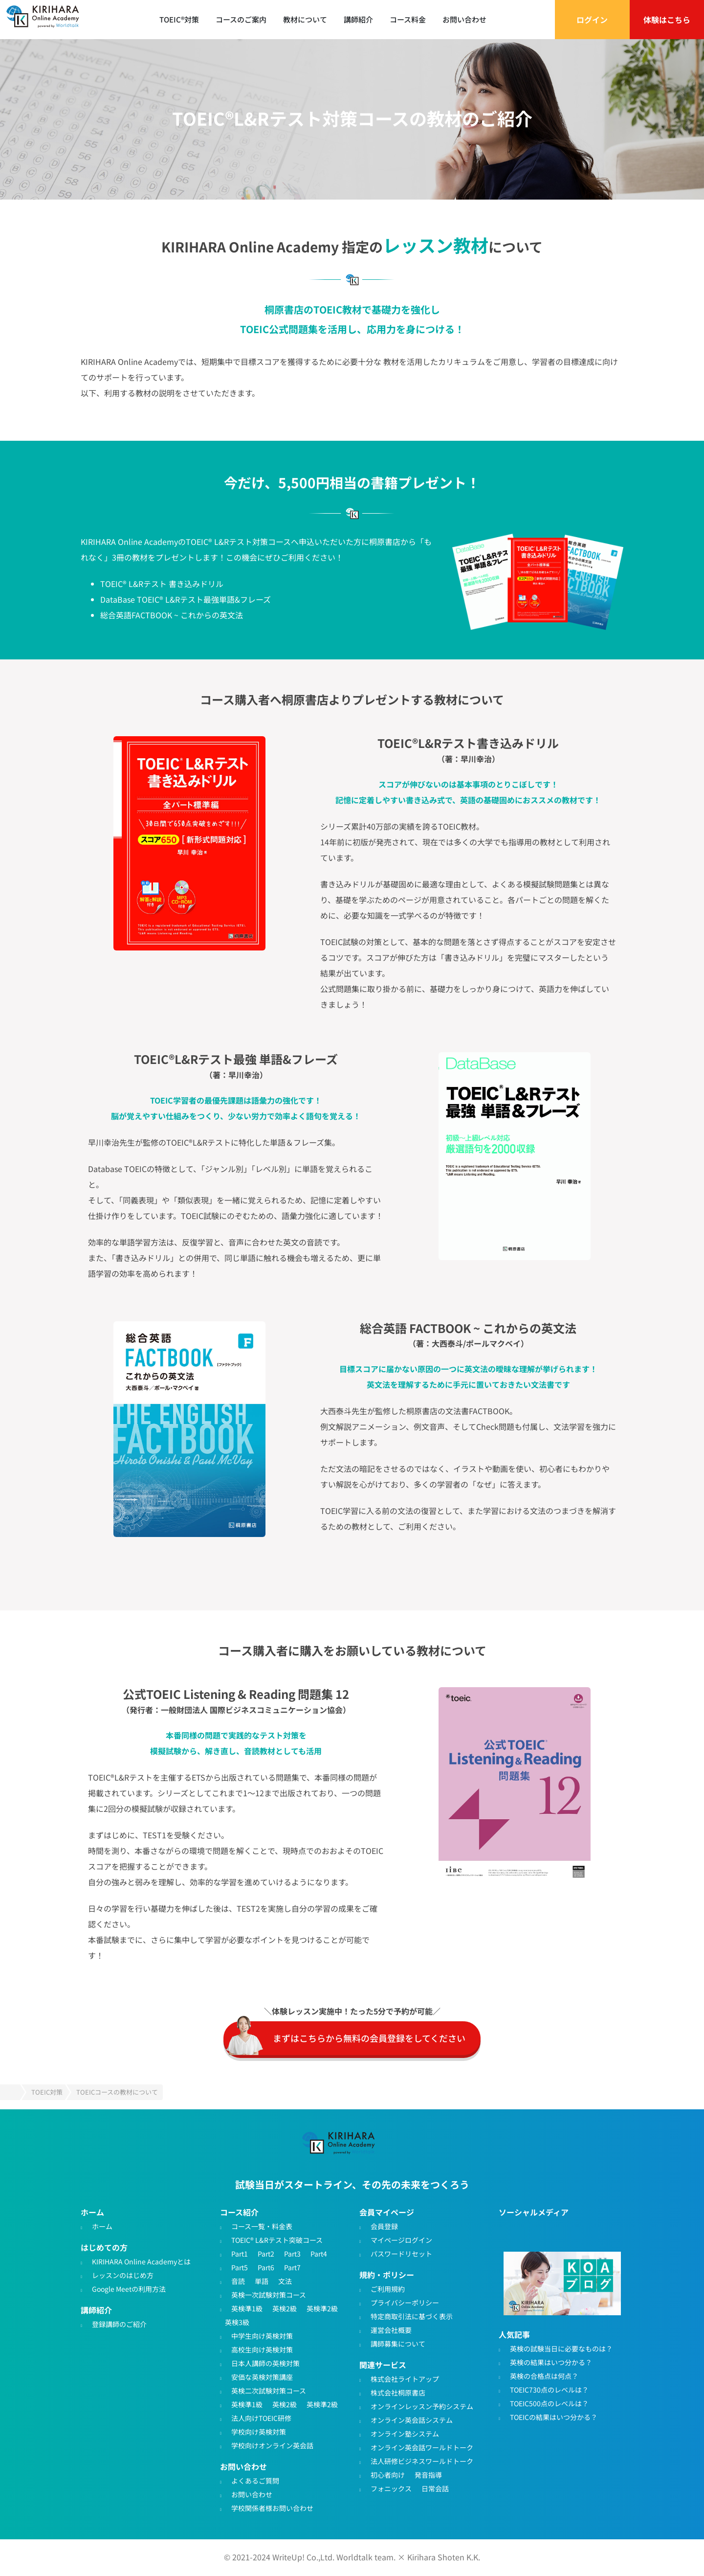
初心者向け (388, 2475)
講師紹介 (358, 19)
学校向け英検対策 (258, 2432)
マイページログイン (401, 2240)
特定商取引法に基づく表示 (412, 2317)
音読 (238, 2281)
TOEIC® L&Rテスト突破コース (277, 2240)
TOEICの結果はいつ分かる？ (553, 2417)
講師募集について (398, 2344)
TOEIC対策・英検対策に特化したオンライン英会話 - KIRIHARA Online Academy (49, 19)
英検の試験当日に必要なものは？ (561, 2349)
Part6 (266, 2268)
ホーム (102, 2227)
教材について (305, 19)
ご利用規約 (388, 2289)
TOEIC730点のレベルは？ (549, 2390)
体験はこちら (666, 19)
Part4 (318, 2254)
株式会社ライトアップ (405, 2379)
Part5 (239, 2268)
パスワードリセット (401, 2254)
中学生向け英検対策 (262, 2336)
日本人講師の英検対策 (265, 2364)
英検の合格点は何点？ (544, 2376)
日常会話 (435, 2489)
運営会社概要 (391, 2330)
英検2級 (284, 2309)
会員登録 (384, 2227)
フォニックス (391, 2489)
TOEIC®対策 (179, 19)
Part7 (292, 2268)
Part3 (292, 2254)
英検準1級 (247, 2309)
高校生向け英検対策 (262, 2350)
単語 (261, 2281)
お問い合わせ (464, 19)
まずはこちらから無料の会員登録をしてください (369, 2038)
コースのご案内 (241, 19)
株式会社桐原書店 (398, 2393)
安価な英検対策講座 (262, 2377)
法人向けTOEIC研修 (261, 2418)
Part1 (239, 2254)
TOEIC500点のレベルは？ (549, 2404)
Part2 (266, 2254)
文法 (285, 2281)
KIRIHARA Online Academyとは (141, 2262)
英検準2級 (322, 2309)
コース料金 (408, 19)
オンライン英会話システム (412, 2420)
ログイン (592, 19)
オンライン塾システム (405, 2434)
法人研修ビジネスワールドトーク (422, 2461)
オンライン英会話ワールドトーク (422, 2448)
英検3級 (237, 2322)
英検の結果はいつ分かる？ (551, 2363)
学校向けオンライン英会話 (272, 2446)
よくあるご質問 (255, 2481)
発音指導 (428, 2475)
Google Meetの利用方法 (129, 2289)
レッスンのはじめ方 (123, 2276)
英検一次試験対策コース (268, 2295)
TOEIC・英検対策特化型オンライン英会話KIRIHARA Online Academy (345, 2146)
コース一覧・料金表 (261, 2227)
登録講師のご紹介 (119, 2324)
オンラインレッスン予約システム (422, 2407)
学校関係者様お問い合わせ (272, 2508)
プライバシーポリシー (405, 2303)
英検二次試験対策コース (268, 2391)
